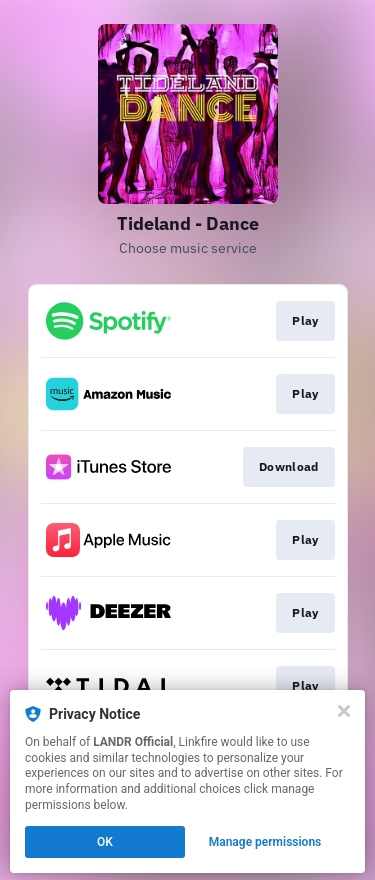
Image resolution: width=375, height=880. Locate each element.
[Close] (344, 711)
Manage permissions (265, 842)
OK (105, 842)
